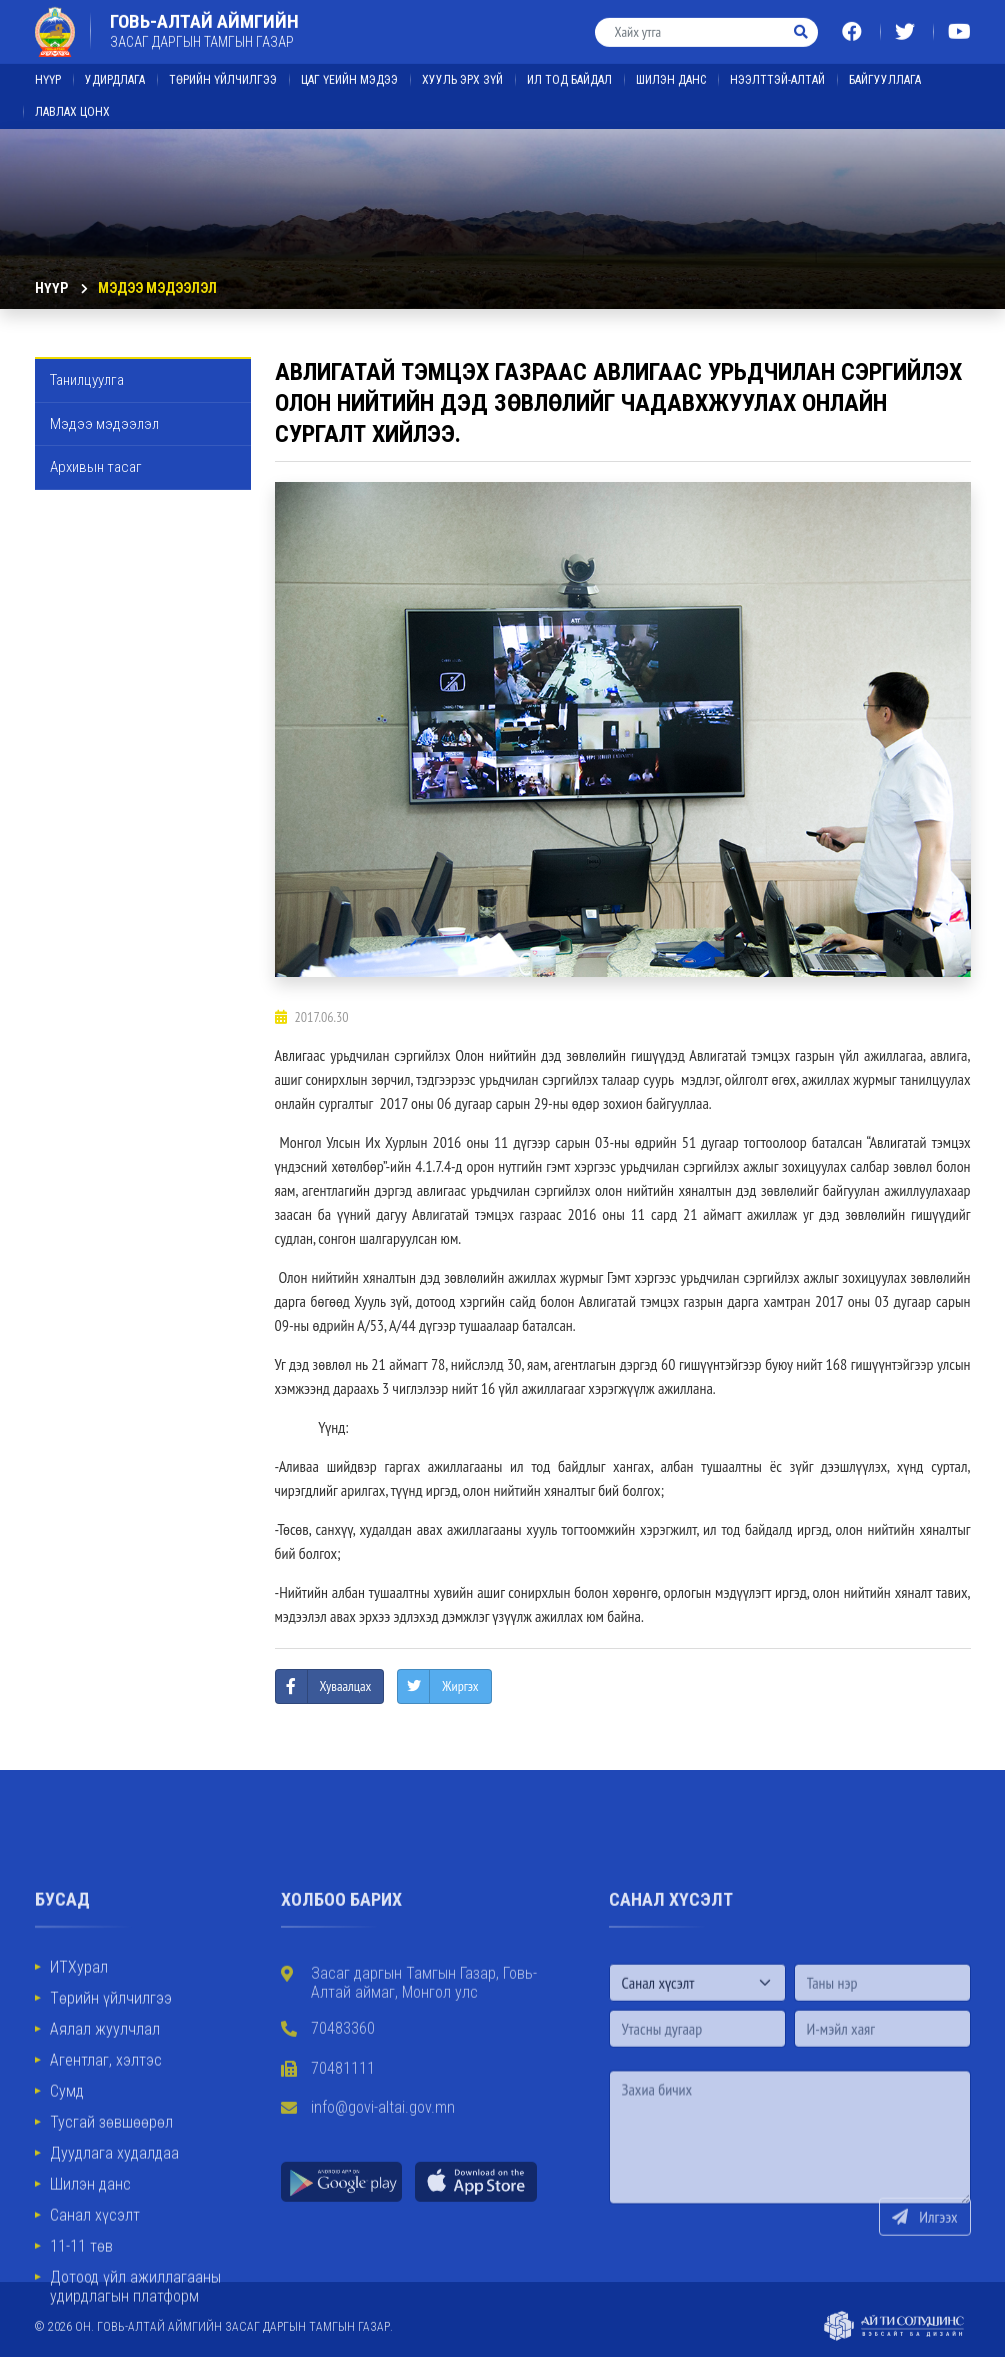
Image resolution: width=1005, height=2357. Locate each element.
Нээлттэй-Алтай (777, 68)
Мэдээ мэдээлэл (157, 288)
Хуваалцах (346, 1686)
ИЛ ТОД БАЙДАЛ (569, 68)
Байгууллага (885, 68)
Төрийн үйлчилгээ (223, 68)
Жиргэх (460, 1686)
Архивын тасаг (96, 467)
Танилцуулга (87, 380)
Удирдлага (115, 68)
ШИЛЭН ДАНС (671, 68)
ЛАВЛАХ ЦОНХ (72, 100)
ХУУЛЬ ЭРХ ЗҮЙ (462, 68)
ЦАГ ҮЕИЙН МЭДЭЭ (349, 68)
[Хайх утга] (691, 19)
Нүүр (48, 68)
